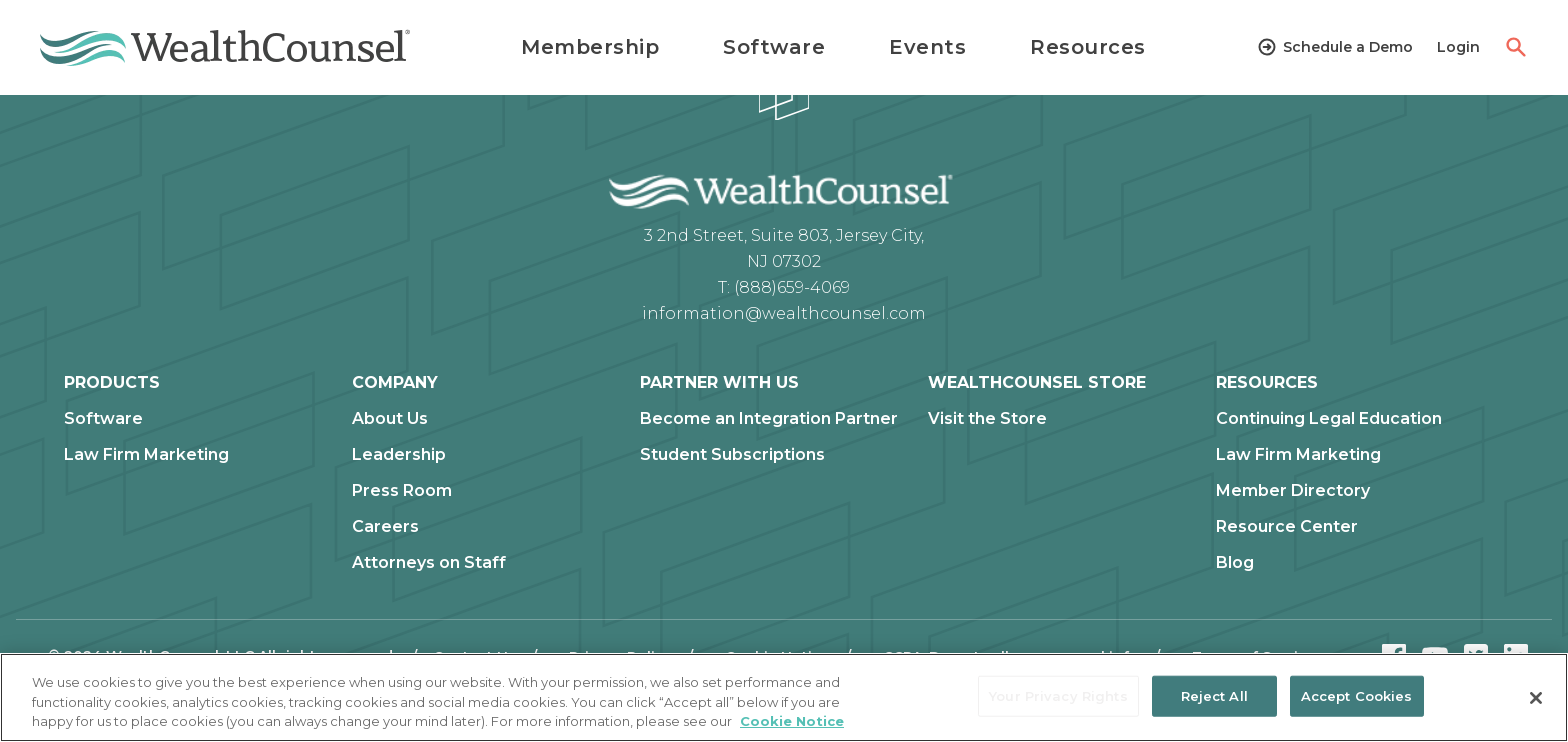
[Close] (1536, 698)
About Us (390, 419)
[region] (784, 697)
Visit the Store (987, 419)
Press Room (402, 491)
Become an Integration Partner (769, 419)
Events (927, 47)
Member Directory (1293, 491)
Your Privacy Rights (1058, 695)
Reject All (1214, 695)
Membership (590, 47)
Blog (1235, 563)
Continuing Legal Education (1329, 419)
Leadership (399, 455)
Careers (385, 527)
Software (774, 47)
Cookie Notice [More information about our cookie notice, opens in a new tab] (792, 721)
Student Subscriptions (732, 455)
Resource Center (1287, 527)
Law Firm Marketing (146, 455)
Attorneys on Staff (429, 563)
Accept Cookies (1357, 695)
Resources (1088, 47)
